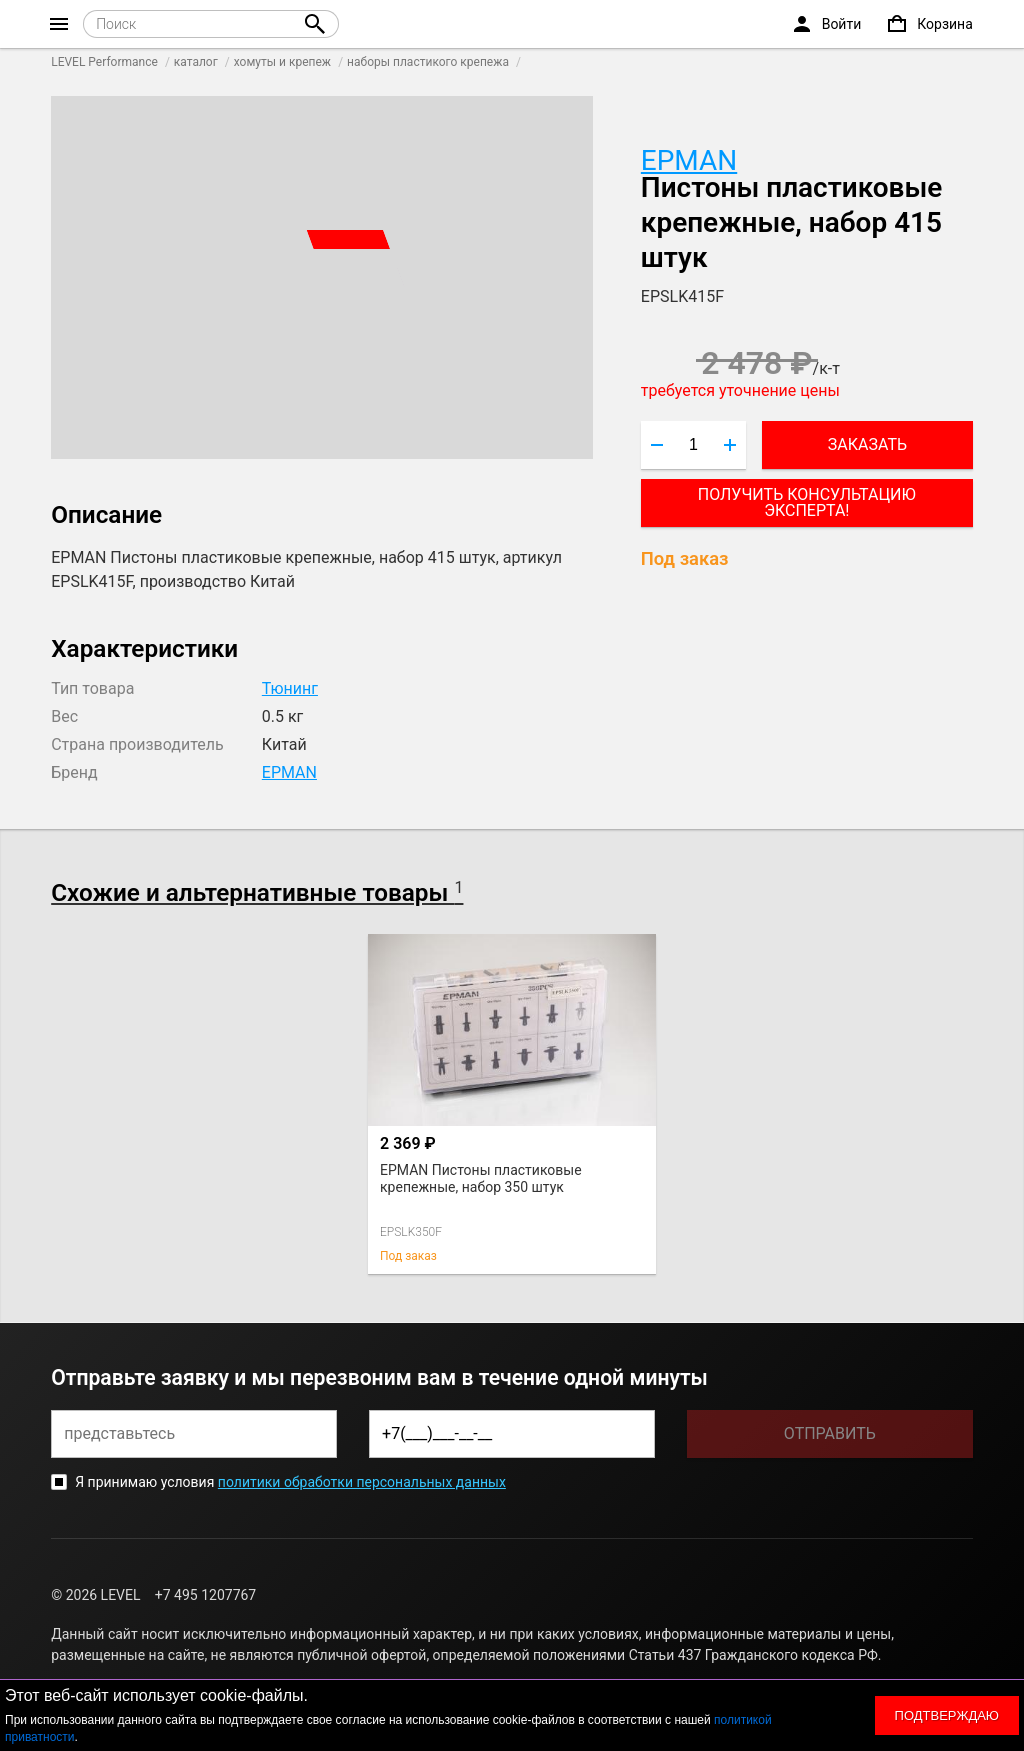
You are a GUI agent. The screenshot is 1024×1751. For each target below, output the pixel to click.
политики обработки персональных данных (362, 1482)
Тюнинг (290, 688)
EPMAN (689, 160)
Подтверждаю (947, 1715)
